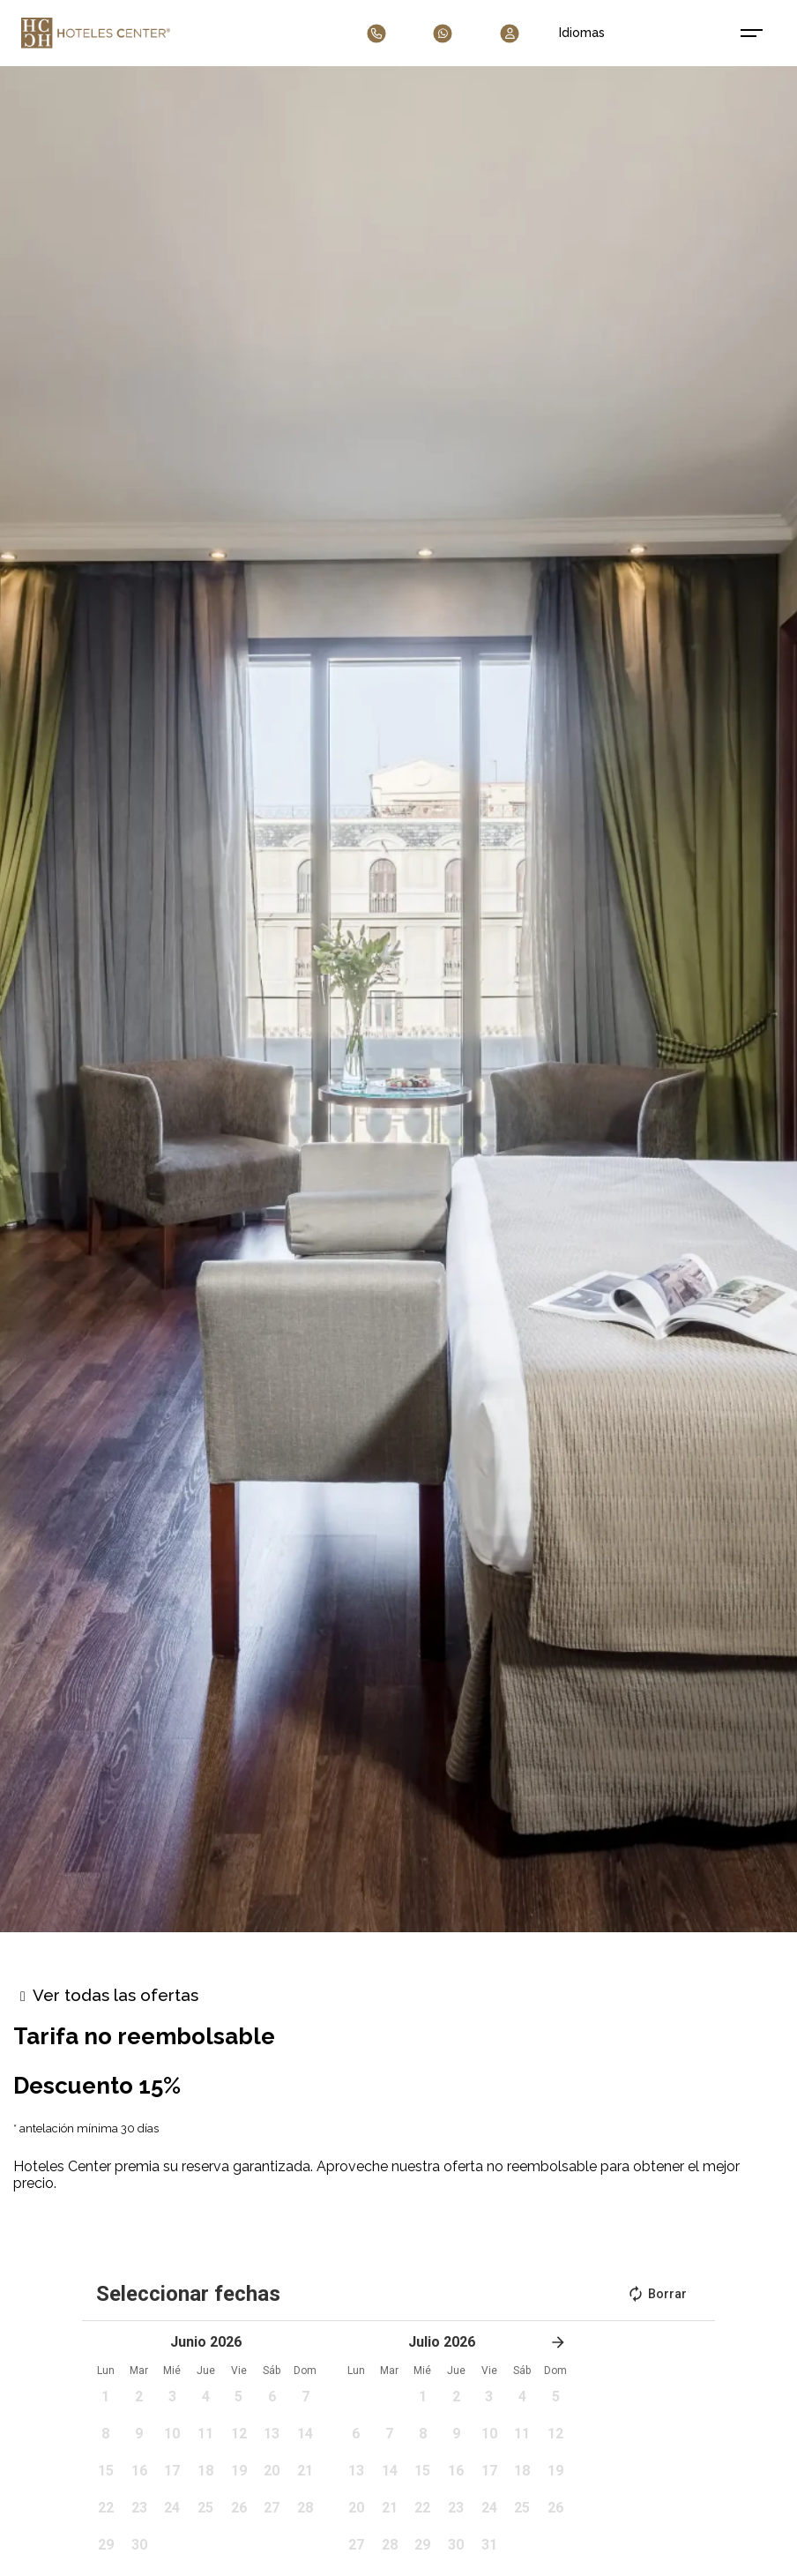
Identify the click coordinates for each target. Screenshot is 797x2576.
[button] (106, 2402)
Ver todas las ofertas (115, 1995)
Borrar (657, 2294)
